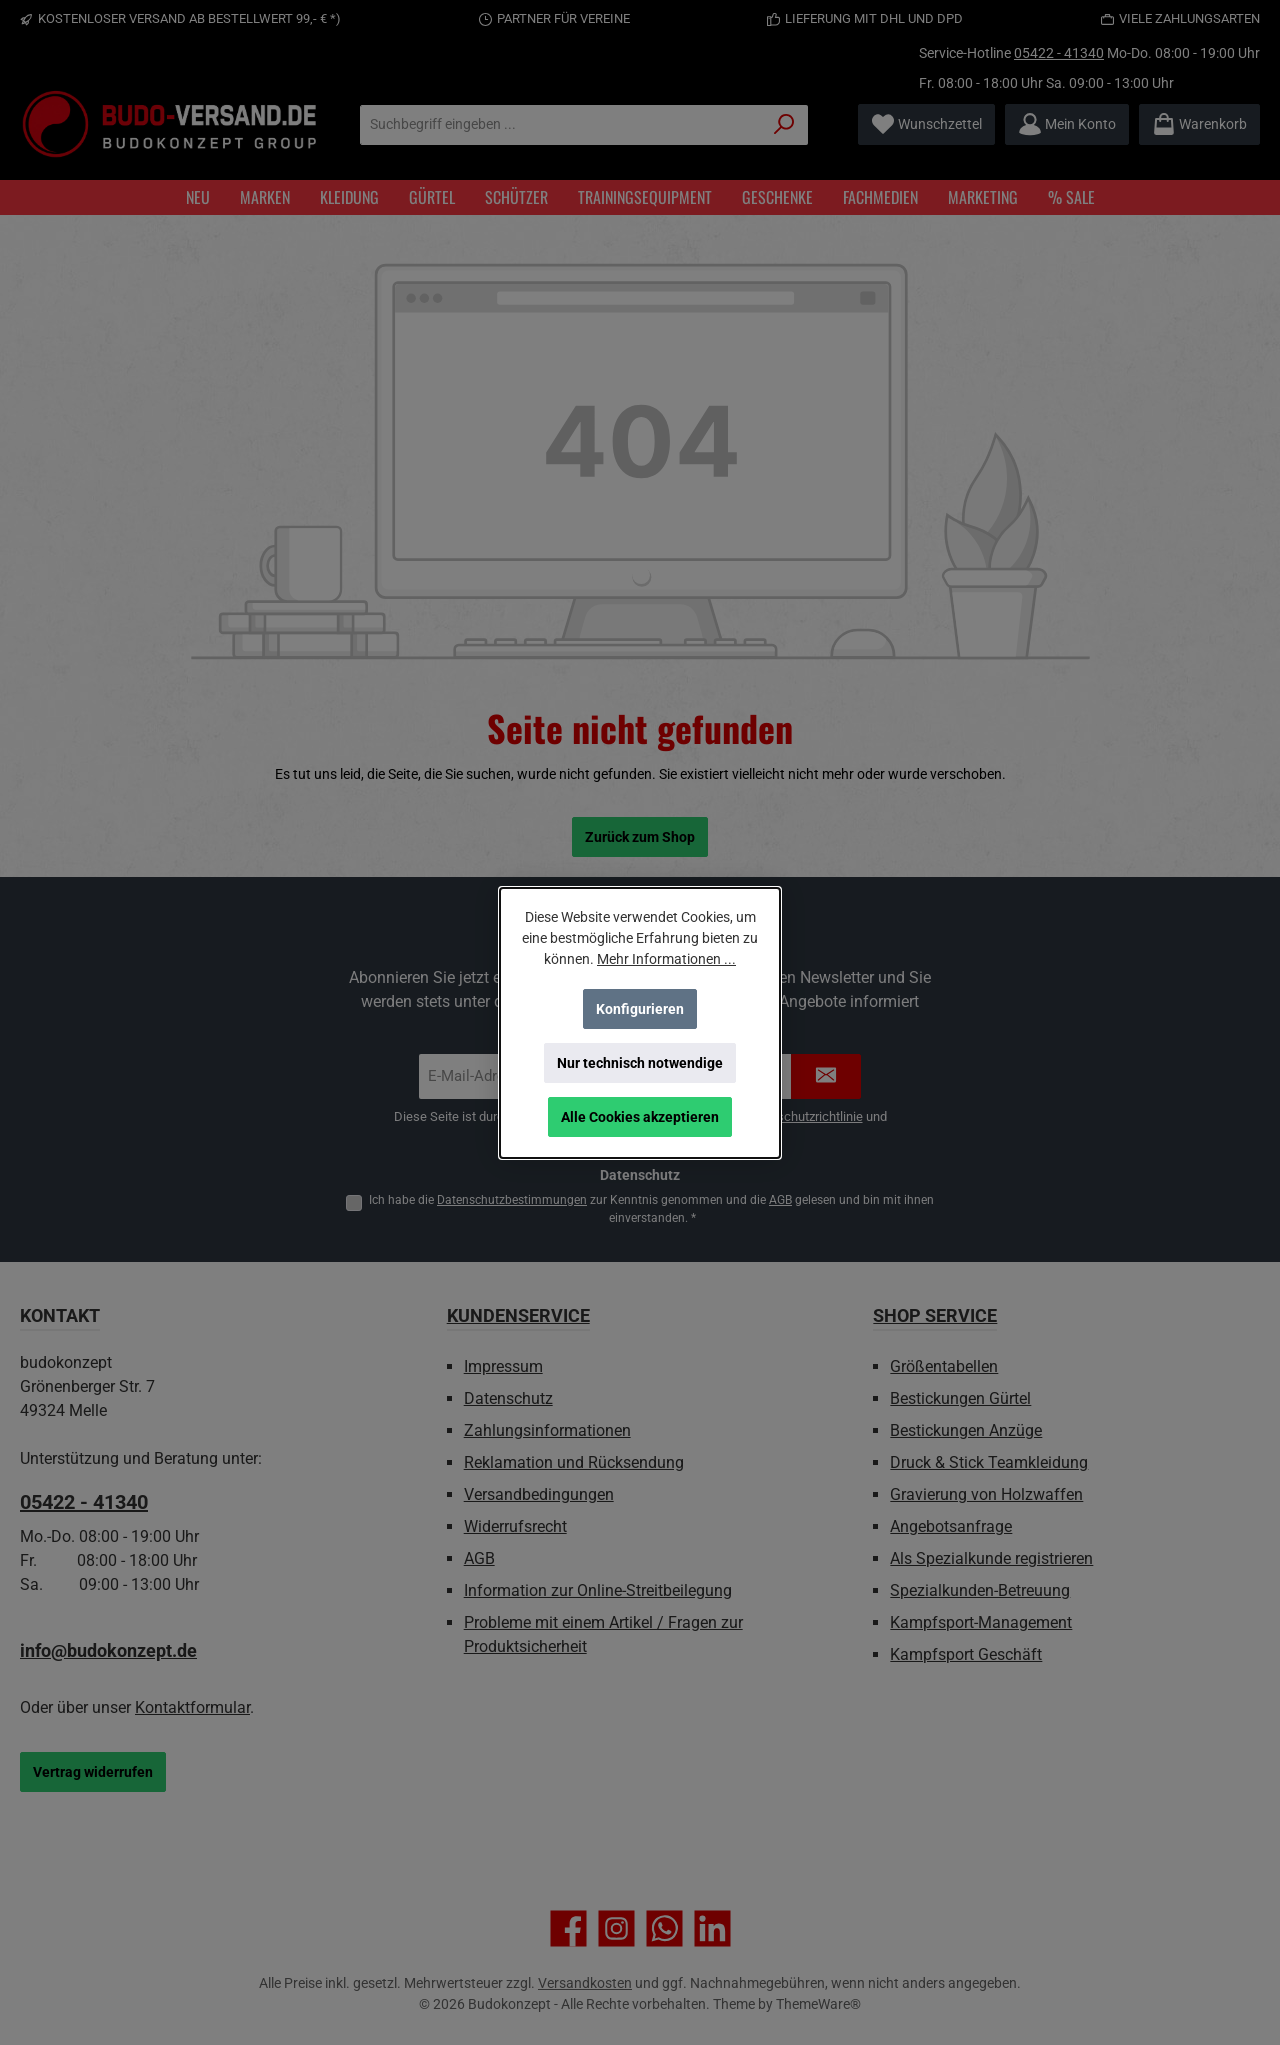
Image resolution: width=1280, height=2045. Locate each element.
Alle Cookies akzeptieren (640, 1117)
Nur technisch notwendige (640, 1063)
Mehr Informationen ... (666, 959)
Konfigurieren (640, 1009)
